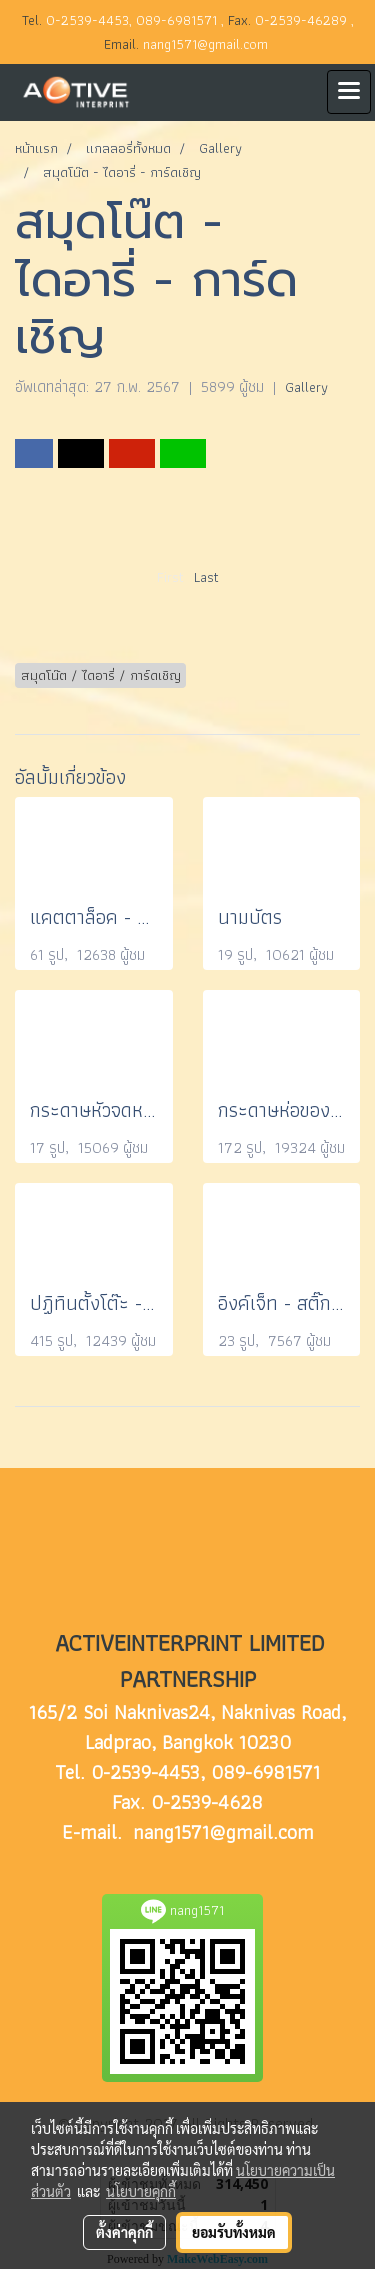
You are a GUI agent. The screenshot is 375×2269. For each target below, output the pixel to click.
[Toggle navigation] (349, 92)
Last (206, 577)
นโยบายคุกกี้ (141, 2191)
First (170, 577)
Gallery (306, 387)
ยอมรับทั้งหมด (234, 2232)
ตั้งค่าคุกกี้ (124, 2232)
